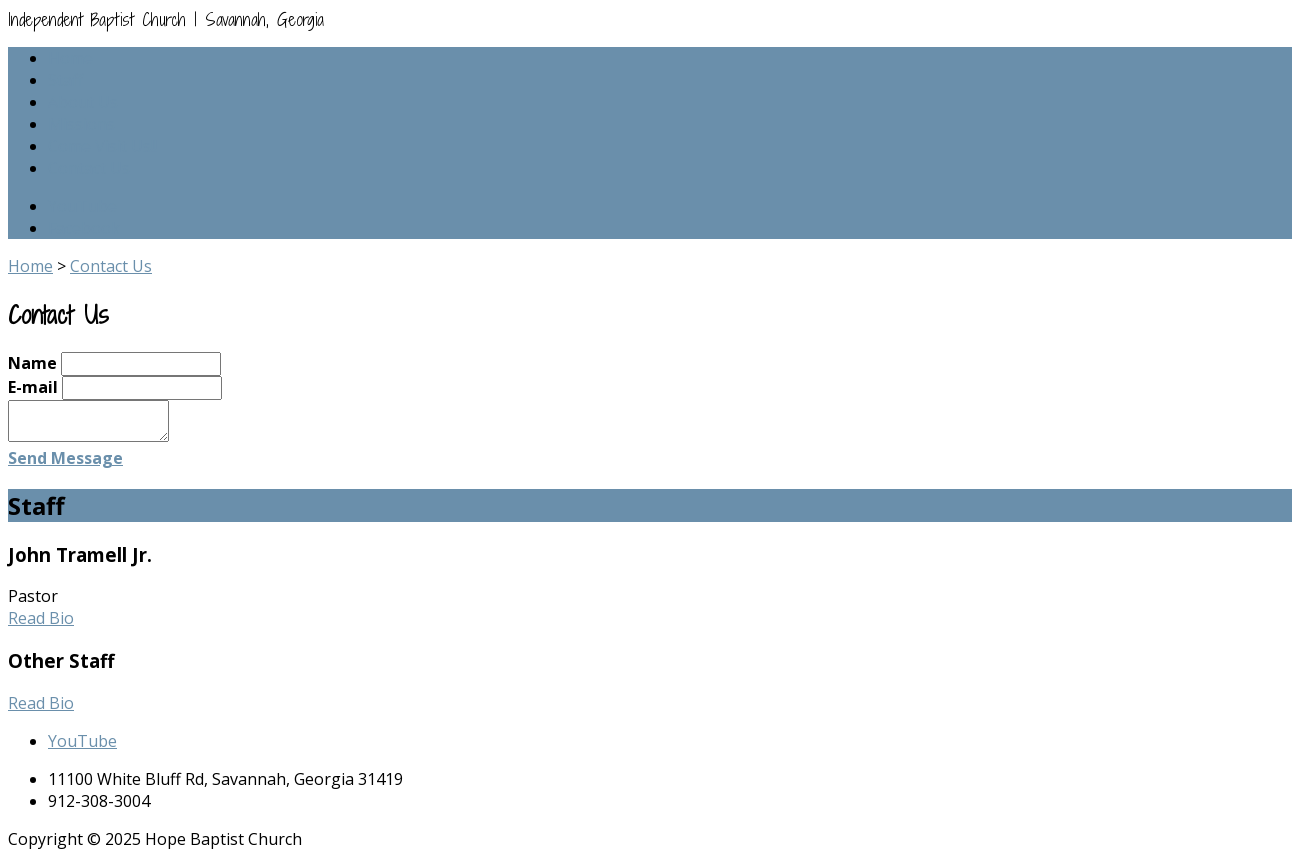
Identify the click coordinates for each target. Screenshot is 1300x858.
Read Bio (41, 618)
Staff (65, 80)
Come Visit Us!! (102, 146)
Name (32, 363)
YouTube (82, 206)
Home (70, 58)
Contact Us (89, 168)
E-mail (33, 387)
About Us (83, 102)
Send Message (65, 458)
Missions (81, 124)
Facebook (84, 228)
